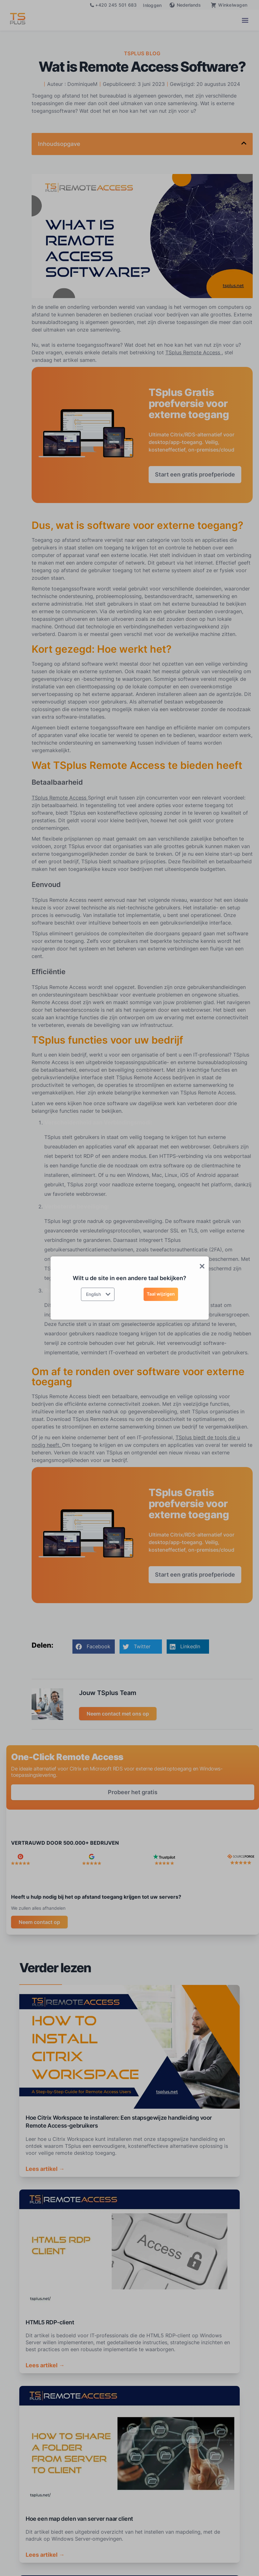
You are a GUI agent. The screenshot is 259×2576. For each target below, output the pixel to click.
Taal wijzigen (161, 1294)
